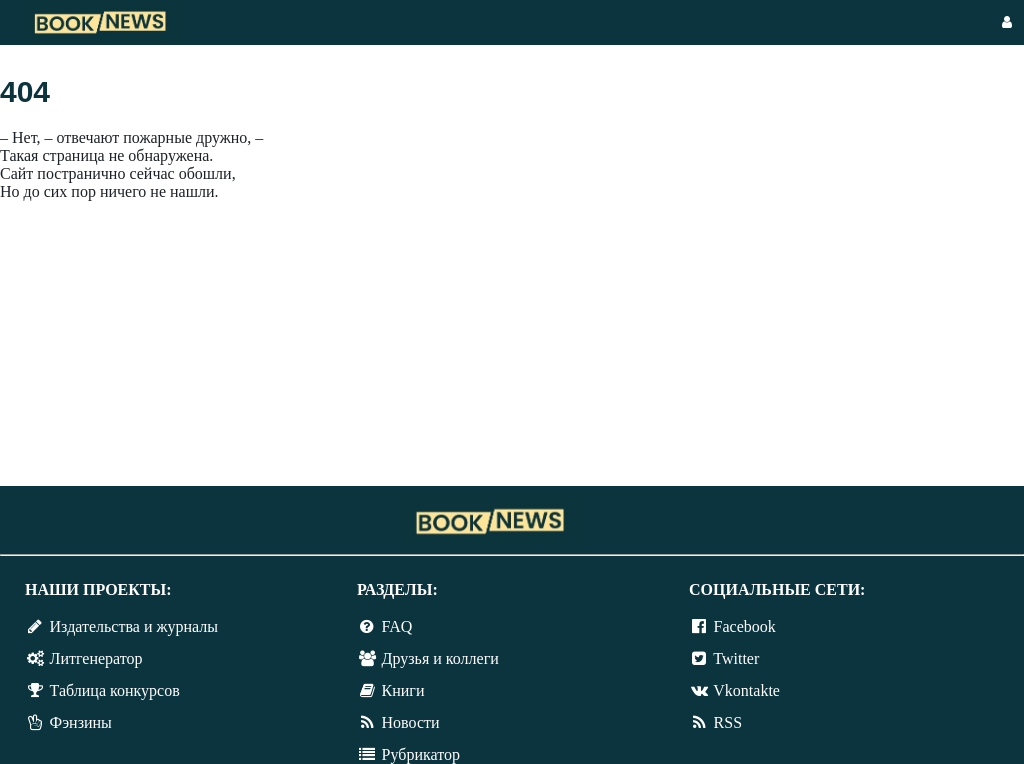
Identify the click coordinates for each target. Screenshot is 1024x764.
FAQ (397, 626)
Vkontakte (746, 690)
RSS (728, 722)
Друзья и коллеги (440, 658)
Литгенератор (96, 658)
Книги (403, 690)
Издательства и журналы (134, 626)
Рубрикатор (421, 754)
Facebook (745, 626)
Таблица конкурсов (115, 690)
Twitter (736, 658)
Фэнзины (81, 722)
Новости (411, 722)
